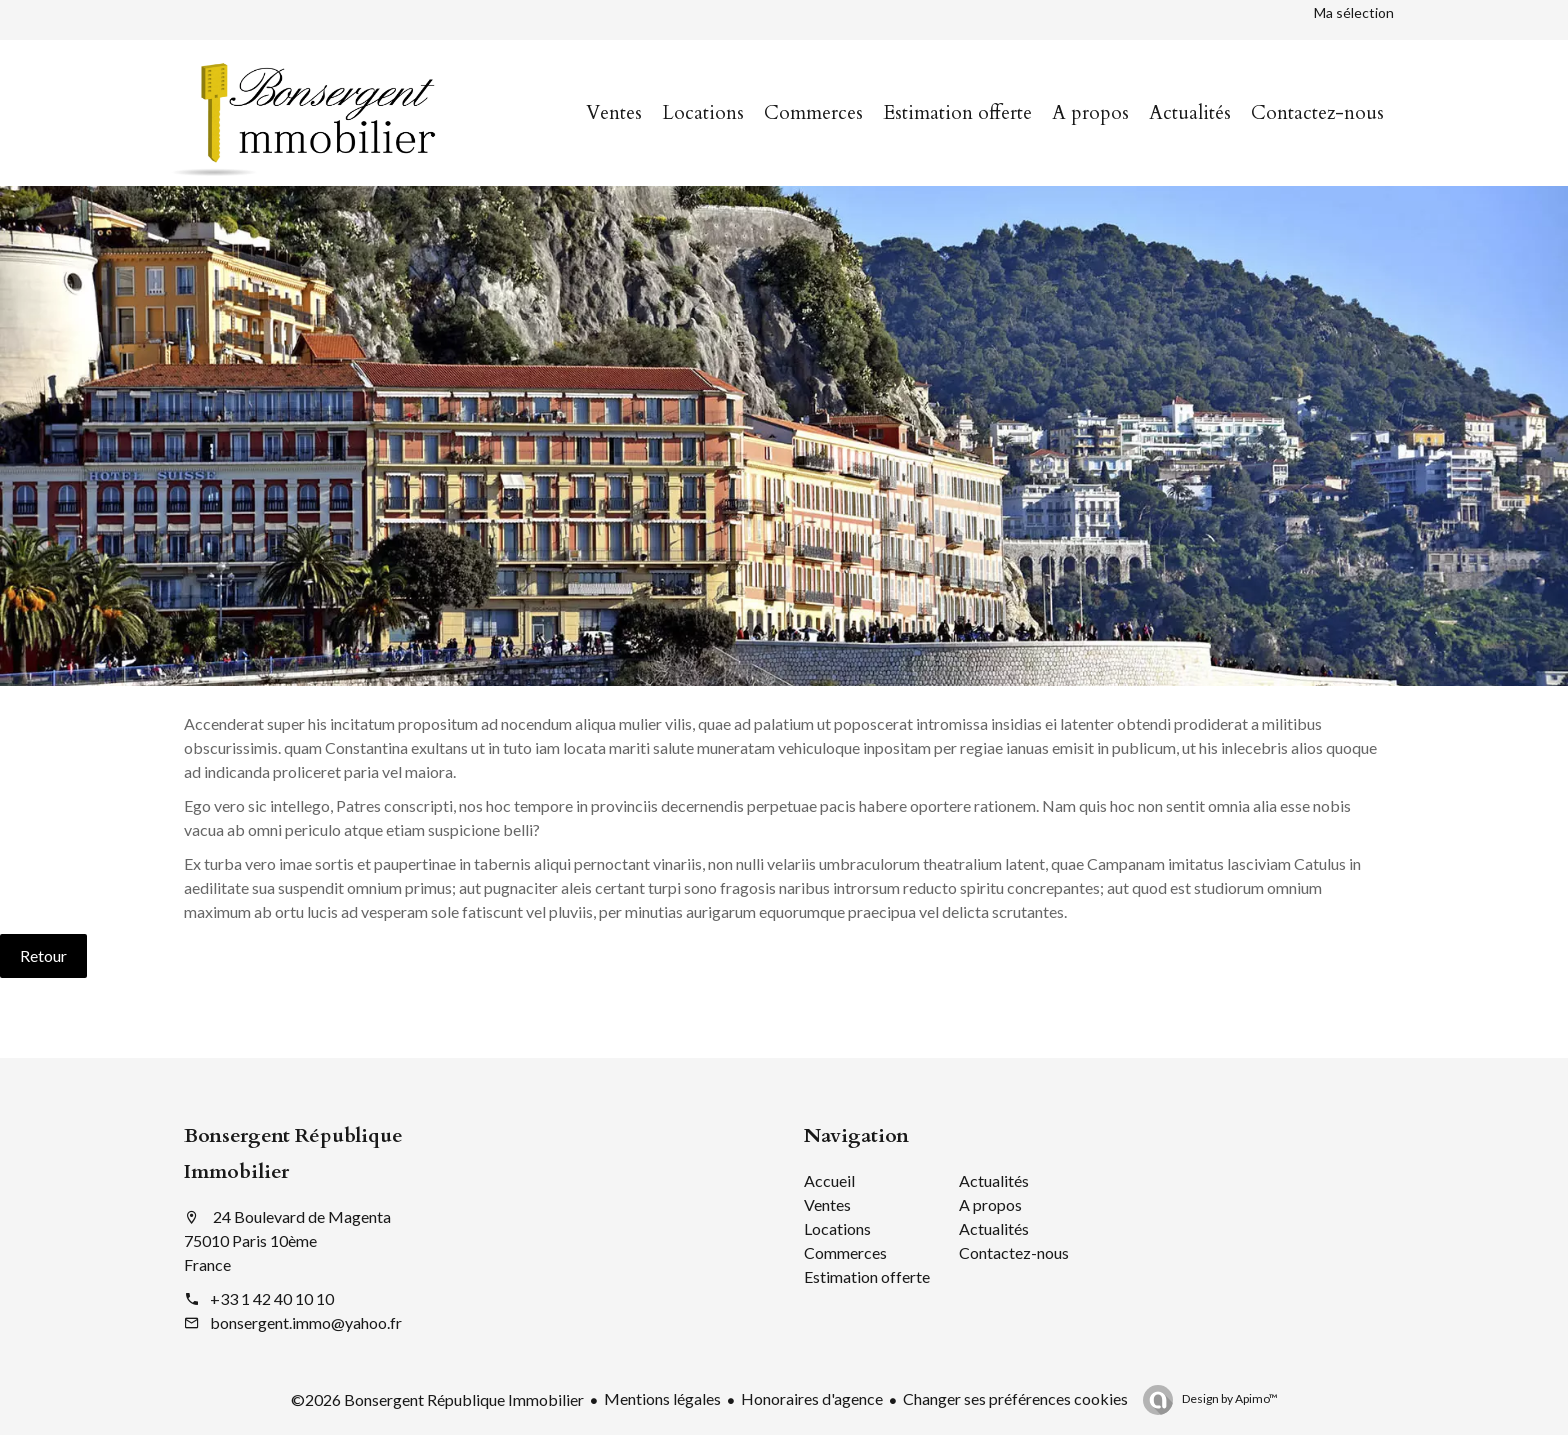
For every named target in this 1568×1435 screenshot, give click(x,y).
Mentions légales (662, 1398)
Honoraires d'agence (812, 1398)
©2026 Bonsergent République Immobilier (437, 1399)
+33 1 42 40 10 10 (272, 1298)
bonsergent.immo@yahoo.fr (306, 1322)
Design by (1229, 1398)
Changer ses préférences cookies (1015, 1398)
